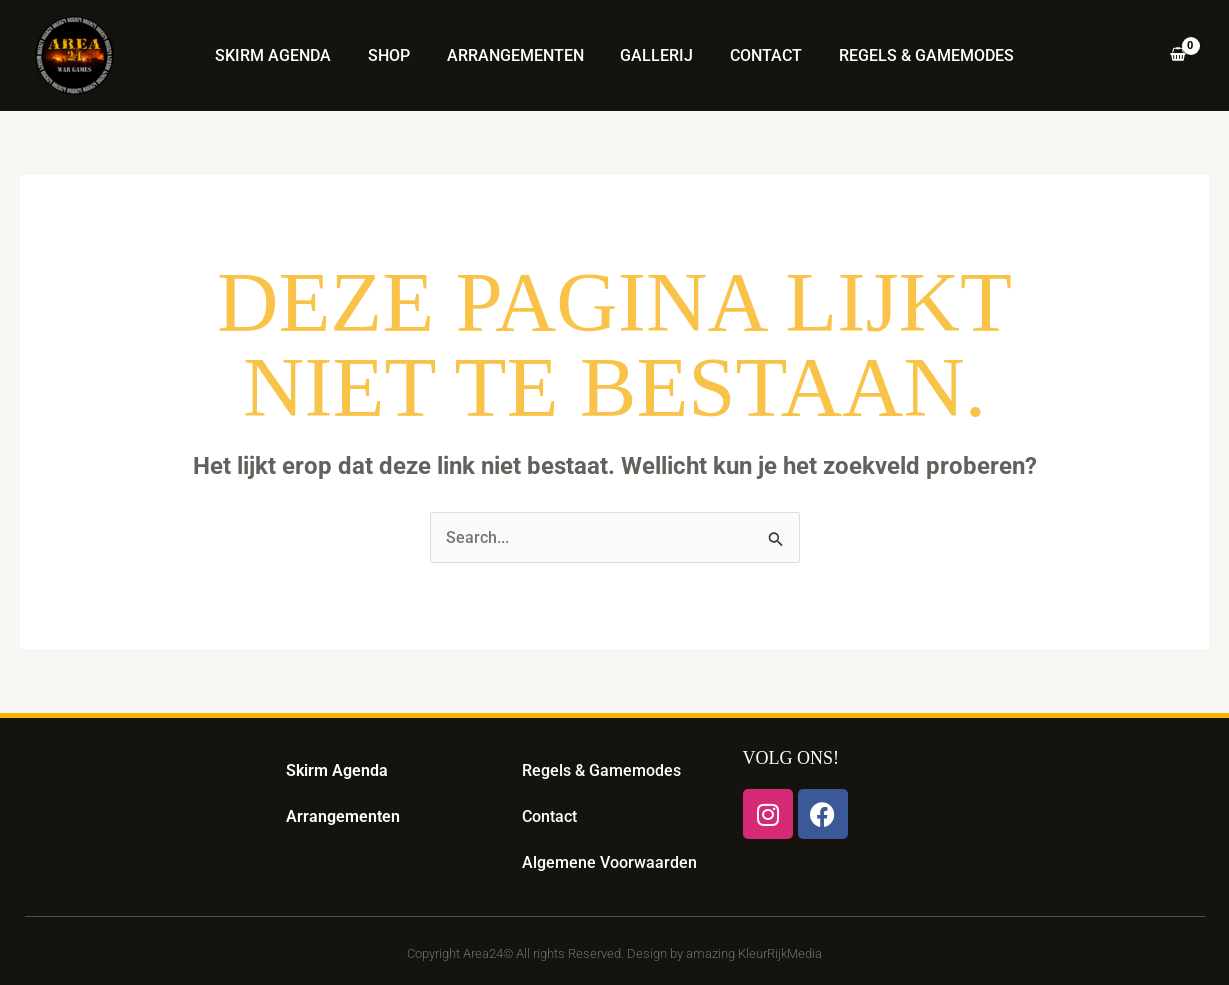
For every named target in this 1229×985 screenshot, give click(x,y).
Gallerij (654, 55)
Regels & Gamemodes (914, 55)
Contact (759, 55)
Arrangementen (517, 55)
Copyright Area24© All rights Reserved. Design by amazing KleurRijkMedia (614, 953)
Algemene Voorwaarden (609, 862)
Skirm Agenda (285, 55)
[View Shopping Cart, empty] (1177, 56)
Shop (396, 55)
